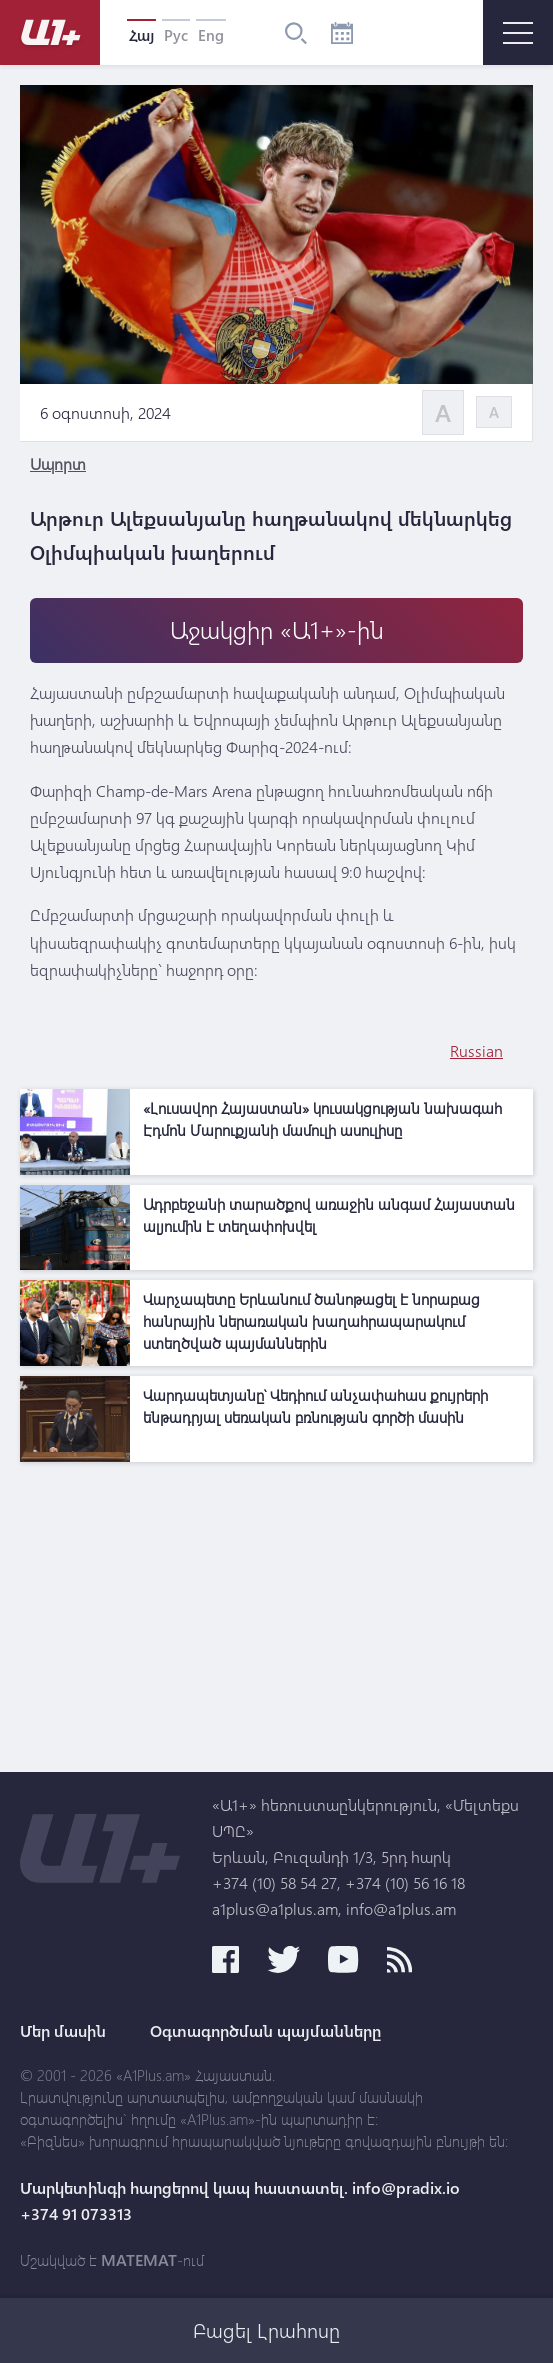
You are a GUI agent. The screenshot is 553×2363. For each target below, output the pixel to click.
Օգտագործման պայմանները (265, 2031)
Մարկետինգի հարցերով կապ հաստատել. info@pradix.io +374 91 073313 (240, 2201)
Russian (476, 1050)
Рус (176, 35)
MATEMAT (139, 2260)
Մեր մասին (63, 2031)
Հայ (141, 35)
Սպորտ (58, 463)
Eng (211, 35)
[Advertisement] (276, 1612)
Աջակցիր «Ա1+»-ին (277, 629)
